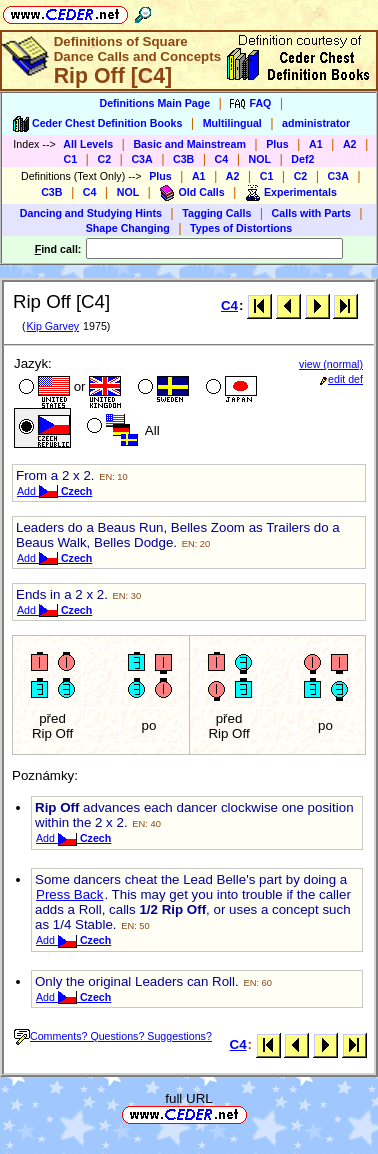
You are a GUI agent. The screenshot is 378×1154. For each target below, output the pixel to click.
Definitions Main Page (154, 103)
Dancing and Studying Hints (91, 213)
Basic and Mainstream (189, 144)
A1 (316, 144)
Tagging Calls (216, 213)
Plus (277, 144)
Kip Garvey (52, 326)
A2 (350, 144)
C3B (183, 159)
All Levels (88, 144)
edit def (341, 379)
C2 (104, 159)
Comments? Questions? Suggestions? (113, 1036)
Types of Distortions (241, 228)
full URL (188, 1098)
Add (54, 491)
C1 (71, 159)
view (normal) (331, 364)
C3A (141, 159)
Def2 (302, 159)
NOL (260, 159)
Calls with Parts (311, 213)
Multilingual (232, 123)
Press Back (69, 894)
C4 (222, 159)
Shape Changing (128, 228)
